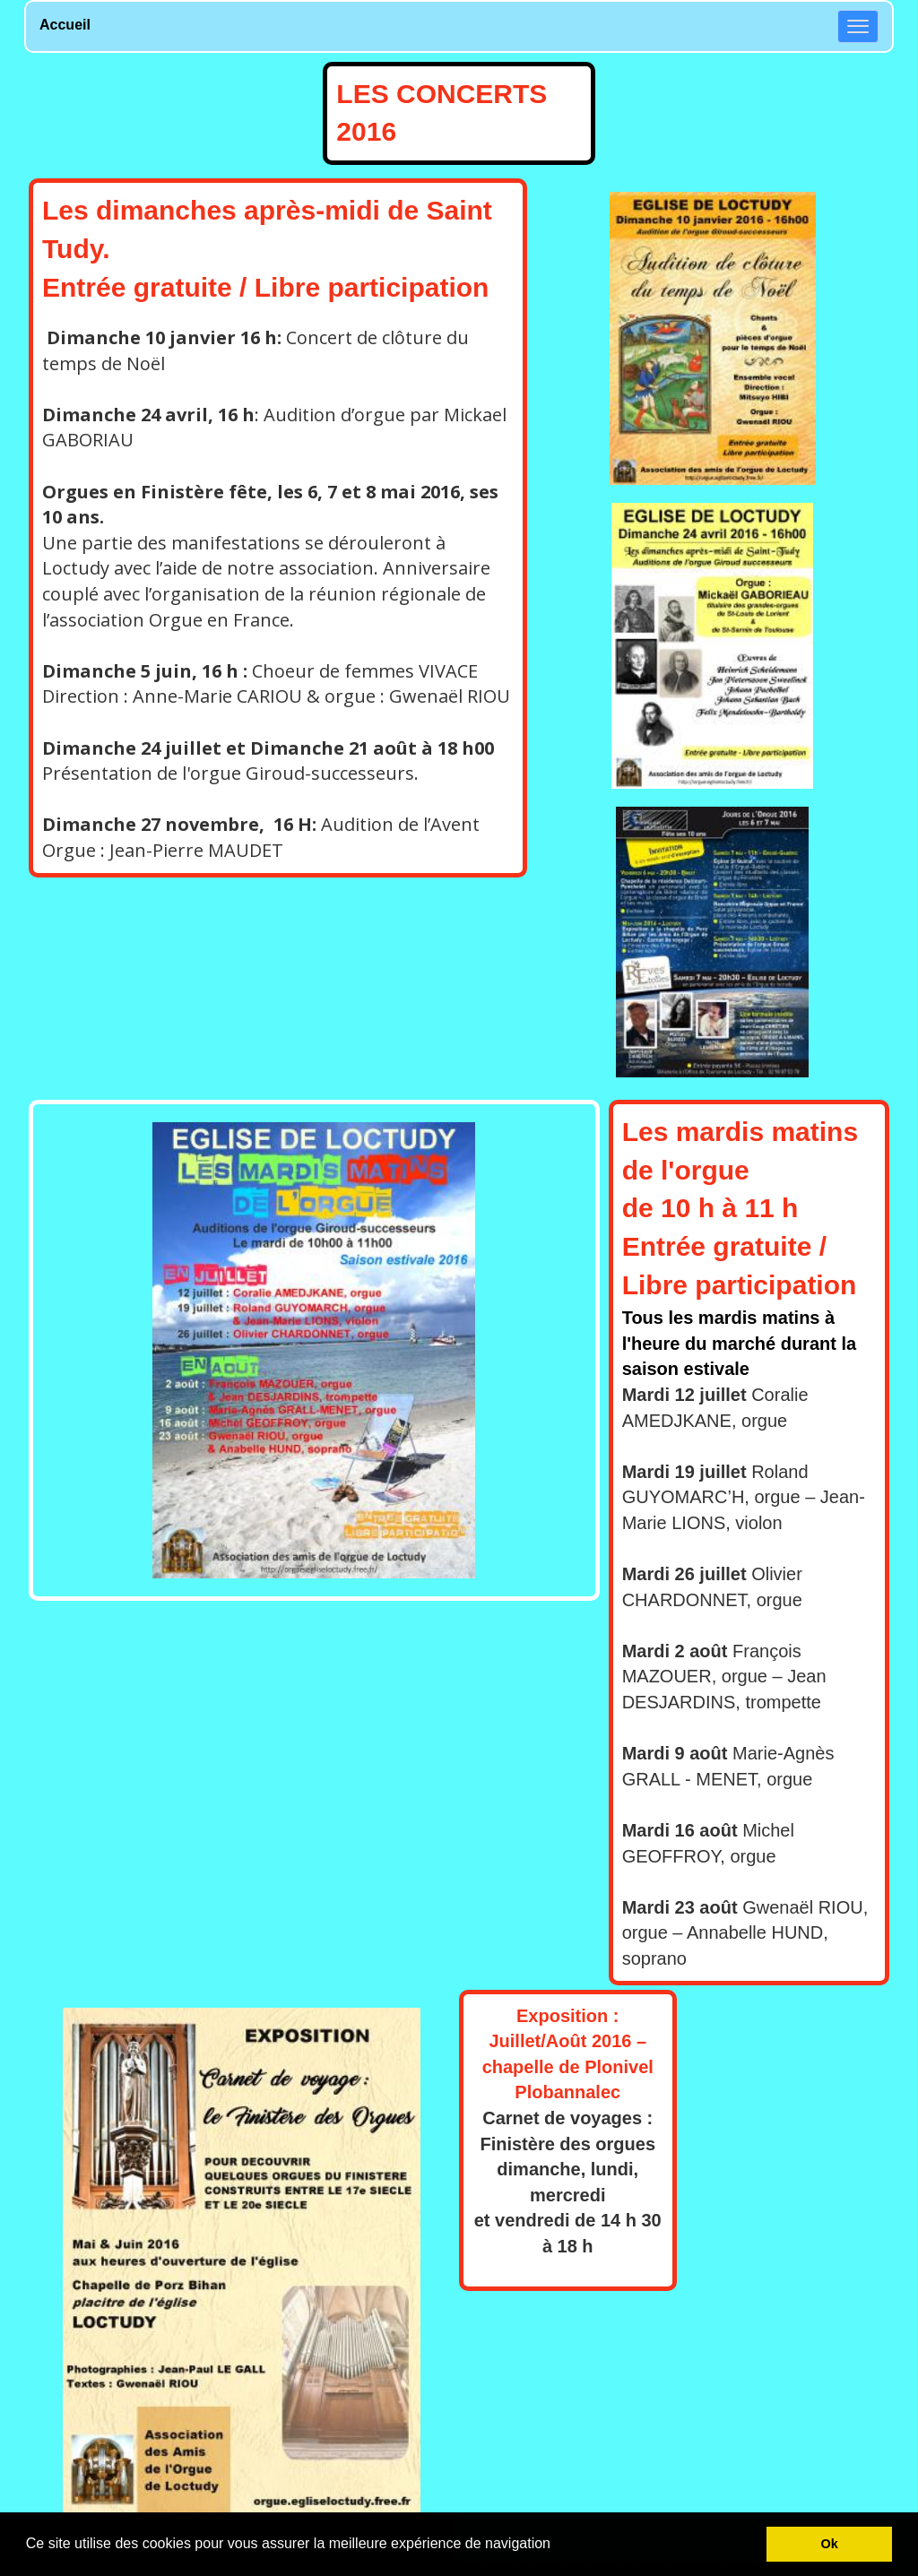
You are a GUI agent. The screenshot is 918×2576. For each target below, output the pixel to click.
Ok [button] (829, 2544)
